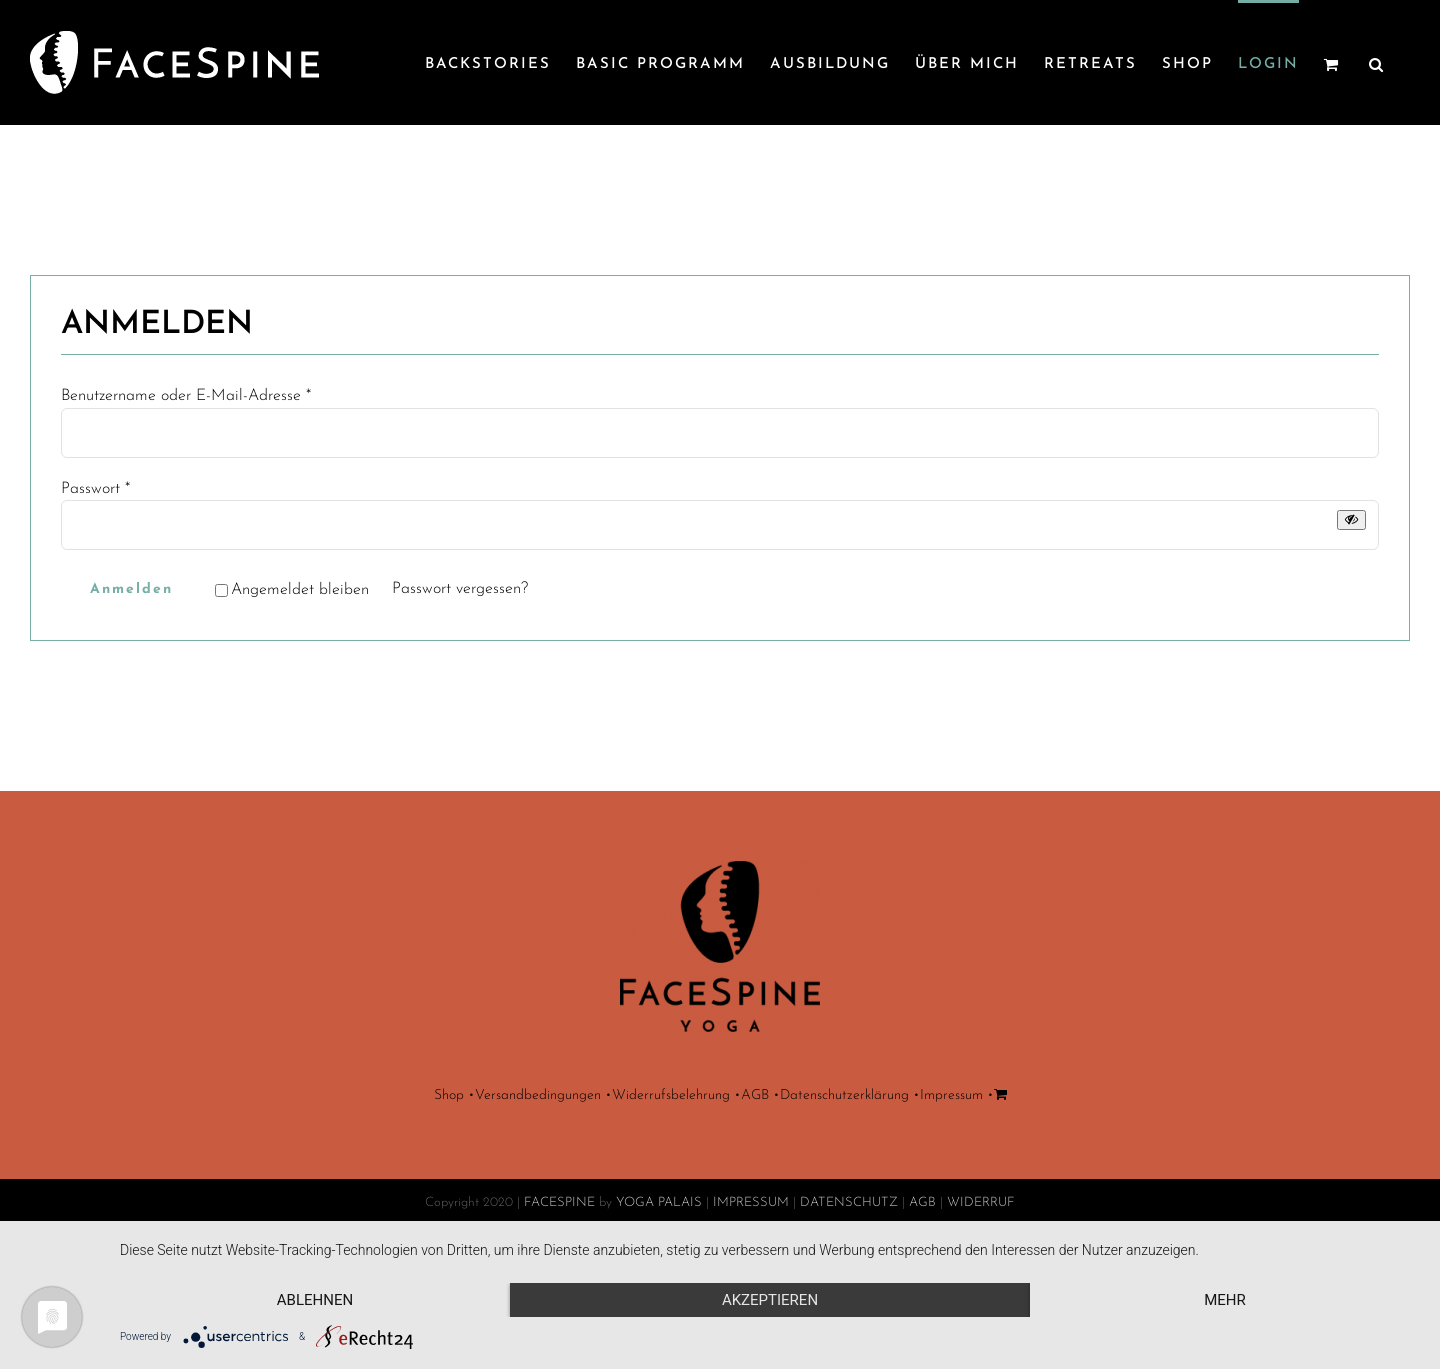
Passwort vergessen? (460, 589)
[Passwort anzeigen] (1351, 519)
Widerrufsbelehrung (671, 1190)
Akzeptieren (770, 1300)
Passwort (95, 489)
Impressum (951, 1190)
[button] (1377, 62)
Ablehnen (315, 1300)
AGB (755, 1190)
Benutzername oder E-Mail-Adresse (186, 396)
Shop (449, 1190)
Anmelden (131, 589)
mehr (1225, 1300)
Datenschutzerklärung (844, 1190)
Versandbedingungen (538, 1190)
